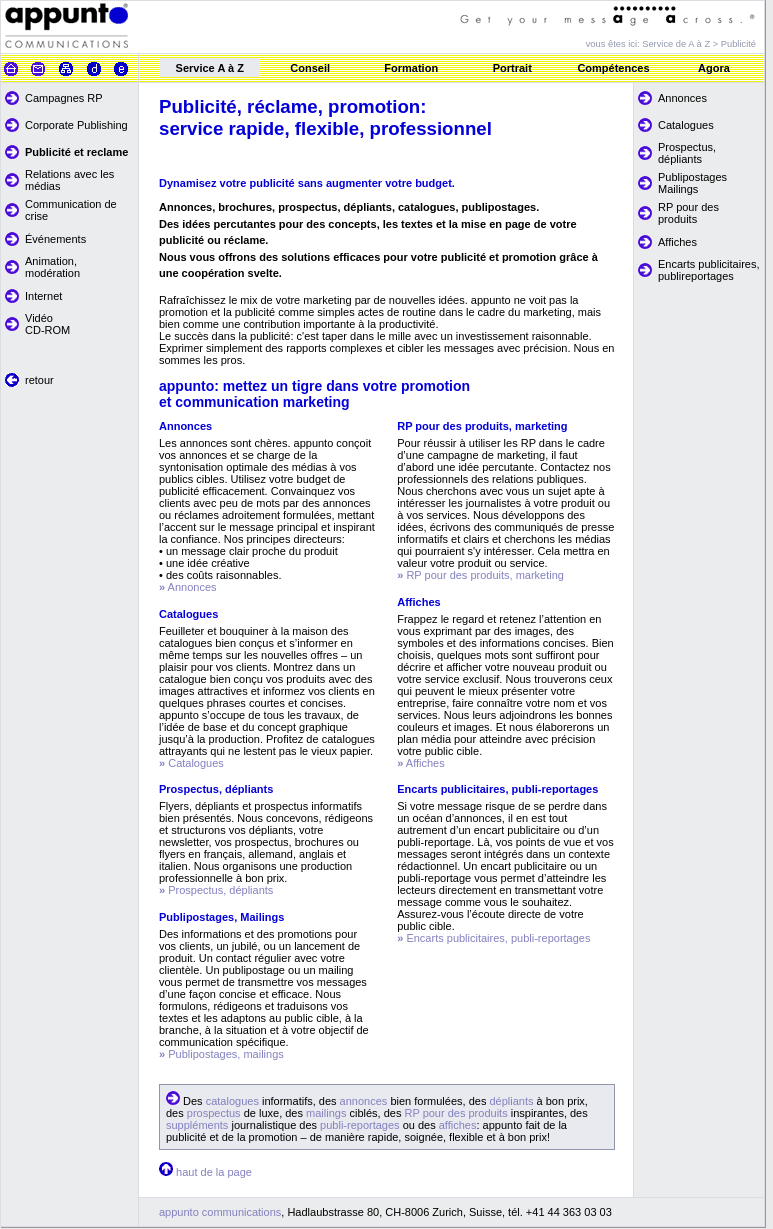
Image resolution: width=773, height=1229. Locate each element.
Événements (55, 239)
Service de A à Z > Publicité (699, 44)
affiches (458, 1125)
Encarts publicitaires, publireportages (709, 270)
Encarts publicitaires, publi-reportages (496, 938)
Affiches (677, 242)
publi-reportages (360, 1125)
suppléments (198, 1125)
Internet (43, 296)
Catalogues (686, 125)
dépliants (511, 1101)
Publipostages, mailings (226, 1054)
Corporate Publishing (76, 125)
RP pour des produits (688, 213)
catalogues (232, 1101)
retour (39, 380)
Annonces (682, 98)
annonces (364, 1101)
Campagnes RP (64, 98)
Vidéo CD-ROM (47, 324)
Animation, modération (52, 267)
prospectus (214, 1113)
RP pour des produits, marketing (485, 575)
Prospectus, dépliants (687, 153)
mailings (326, 1113)
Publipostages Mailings (692, 183)
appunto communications (220, 1212)
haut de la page (214, 1172)
